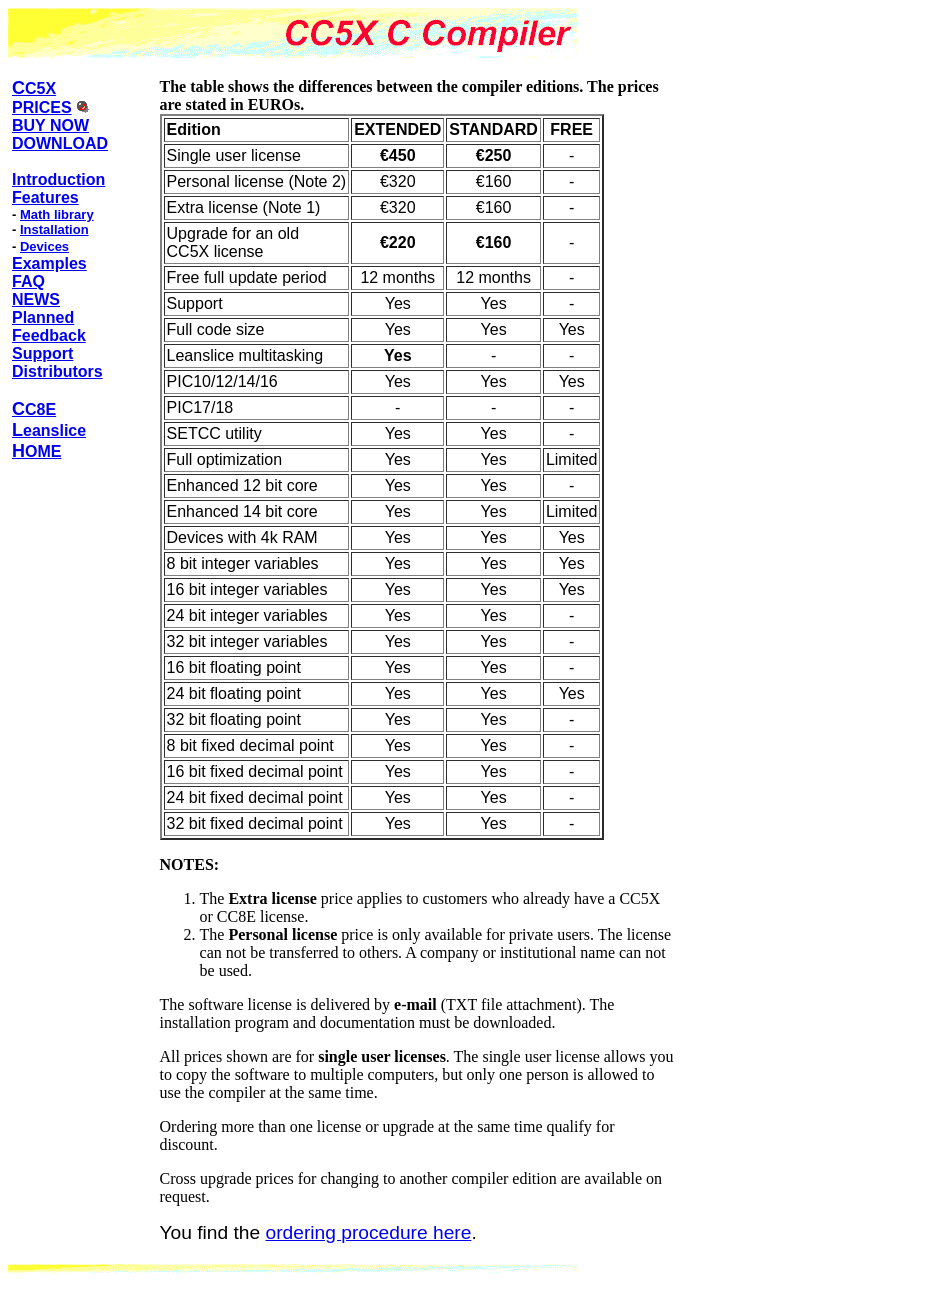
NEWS (36, 299)
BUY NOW (50, 125)
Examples (49, 263)
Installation (54, 229)
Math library (57, 214)
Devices (44, 246)
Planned (43, 317)
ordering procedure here (369, 1232)
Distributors (57, 371)
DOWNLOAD (60, 143)
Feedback (49, 335)
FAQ (28, 281)
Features (45, 197)
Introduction (58, 179)
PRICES (42, 107)
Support (42, 353)
